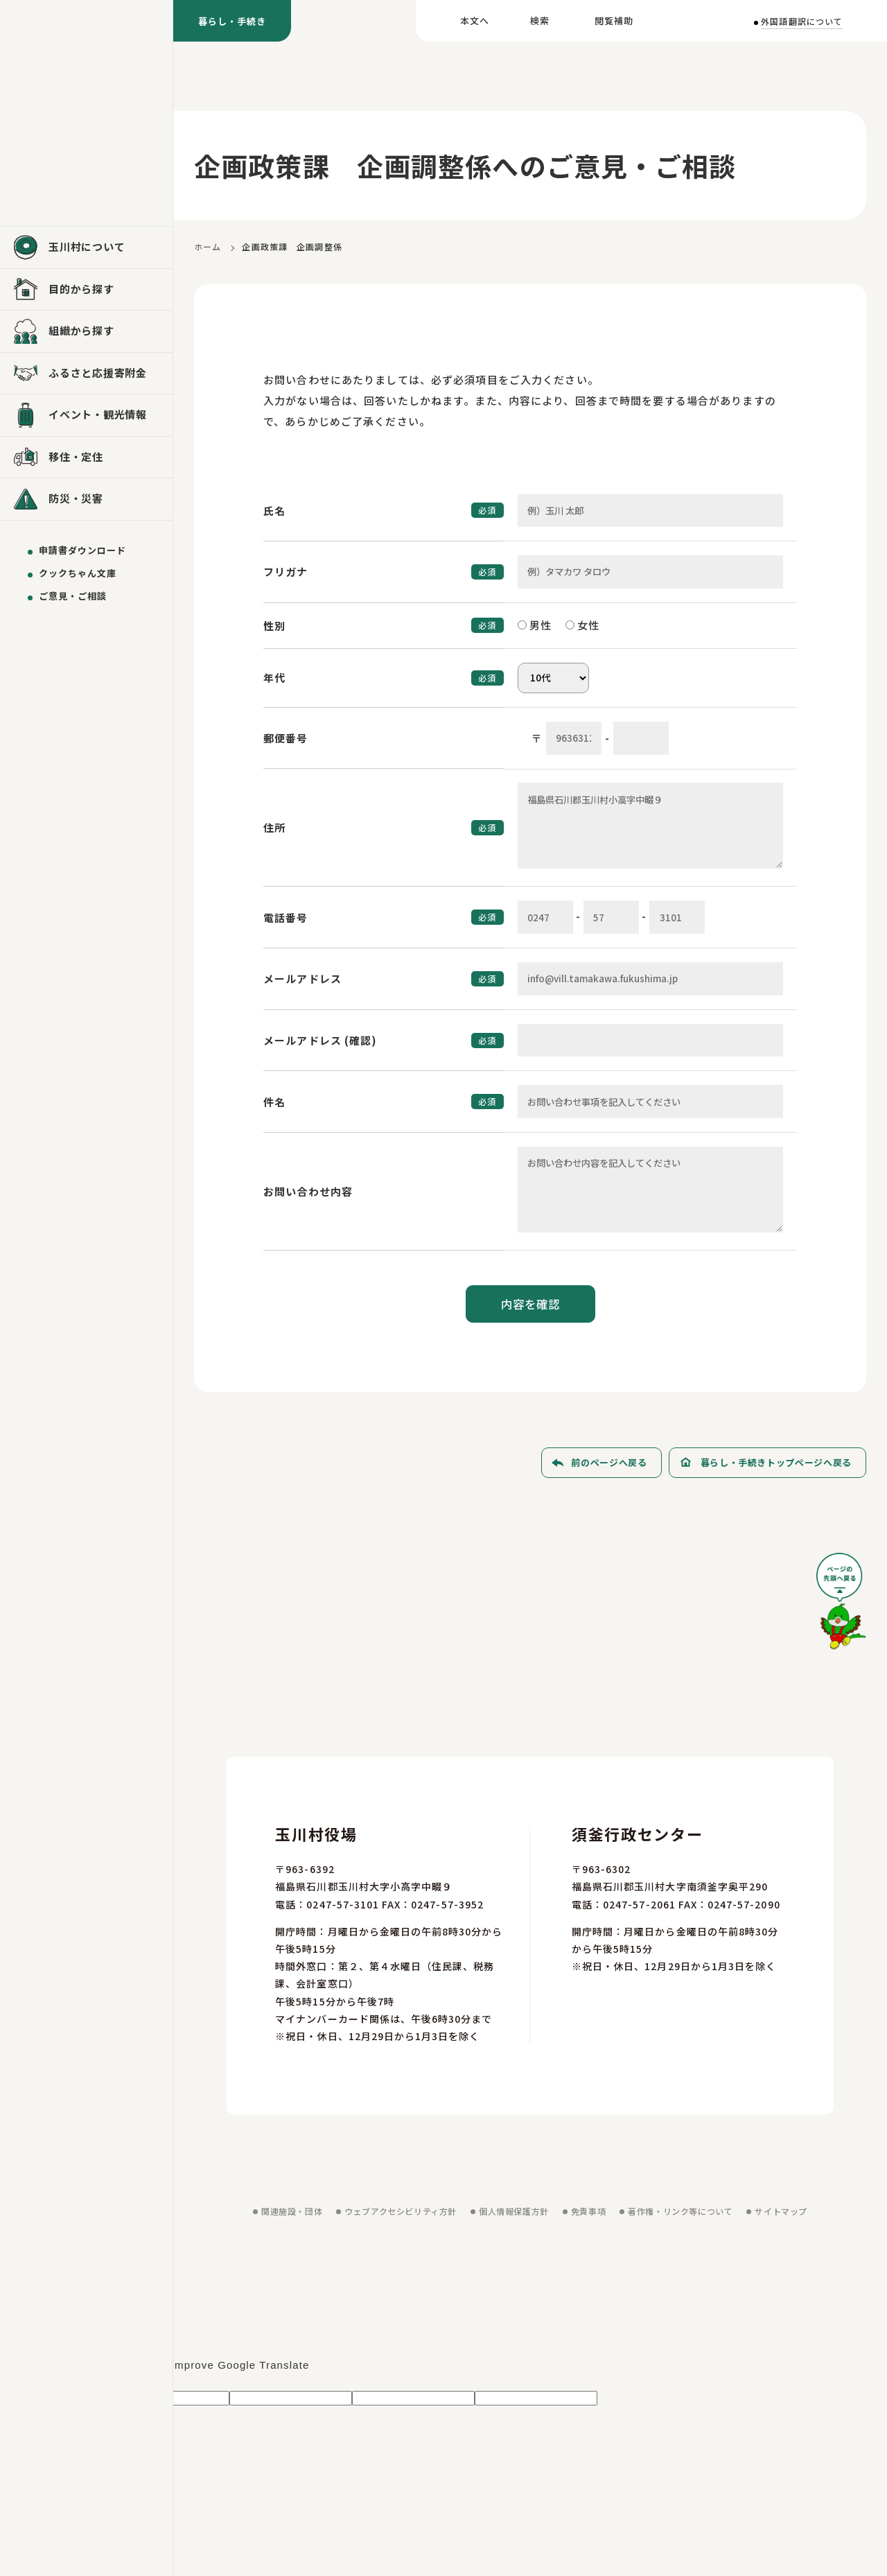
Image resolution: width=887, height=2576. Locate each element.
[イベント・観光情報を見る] (86, 415)
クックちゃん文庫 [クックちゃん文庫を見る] (77, 573)
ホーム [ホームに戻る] (207, 246)
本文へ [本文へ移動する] (474, 20)
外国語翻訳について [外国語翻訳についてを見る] (802, 21)
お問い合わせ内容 (308, 1191)
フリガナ (285, 571)
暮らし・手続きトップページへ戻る (776, 1462)
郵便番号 (285, 738)
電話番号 (285, 917)
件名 (274, 1102)
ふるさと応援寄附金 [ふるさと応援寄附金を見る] (98, 372)
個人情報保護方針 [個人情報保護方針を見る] (514, 2211)
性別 (274, 625)
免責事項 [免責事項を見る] (588, 2211)
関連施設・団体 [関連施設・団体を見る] (291, 2211)
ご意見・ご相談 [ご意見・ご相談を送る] (73, 595)
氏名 (274, 510)
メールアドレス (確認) (320, 1040)
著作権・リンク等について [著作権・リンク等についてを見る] (680, 2211)
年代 (274, 677)
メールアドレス (302, 978)
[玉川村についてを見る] (86, 247)
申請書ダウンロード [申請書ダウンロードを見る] (82, 550)
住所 (274, 827)
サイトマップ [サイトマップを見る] (781, 2211)
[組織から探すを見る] (86, 331)
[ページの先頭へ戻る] (841, 1606)
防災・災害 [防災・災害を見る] (76, 498)
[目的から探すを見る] (86, 290)
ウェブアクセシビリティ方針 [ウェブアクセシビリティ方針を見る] (400, 2211)
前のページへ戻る (609, 1462)
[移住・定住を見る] (86, 457)
